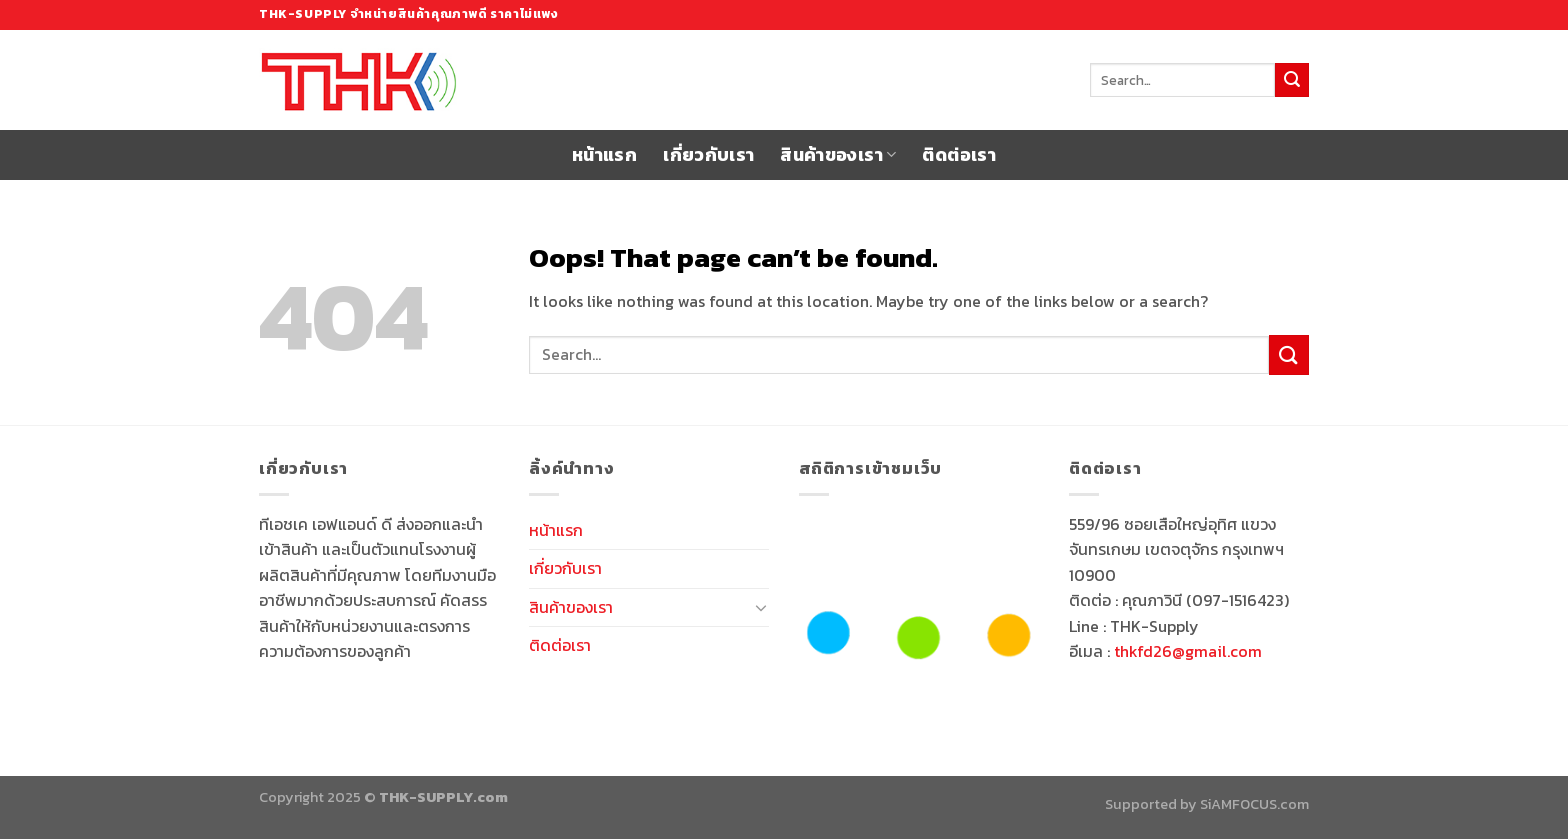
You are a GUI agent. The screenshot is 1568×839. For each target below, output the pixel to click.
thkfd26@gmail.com (1188, 651)
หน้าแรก (604, 155)
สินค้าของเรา (838, 155)
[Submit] (1292, 80)
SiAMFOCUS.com (1254, 804)
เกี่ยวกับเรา (708, 155)
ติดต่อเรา (958, 155)
